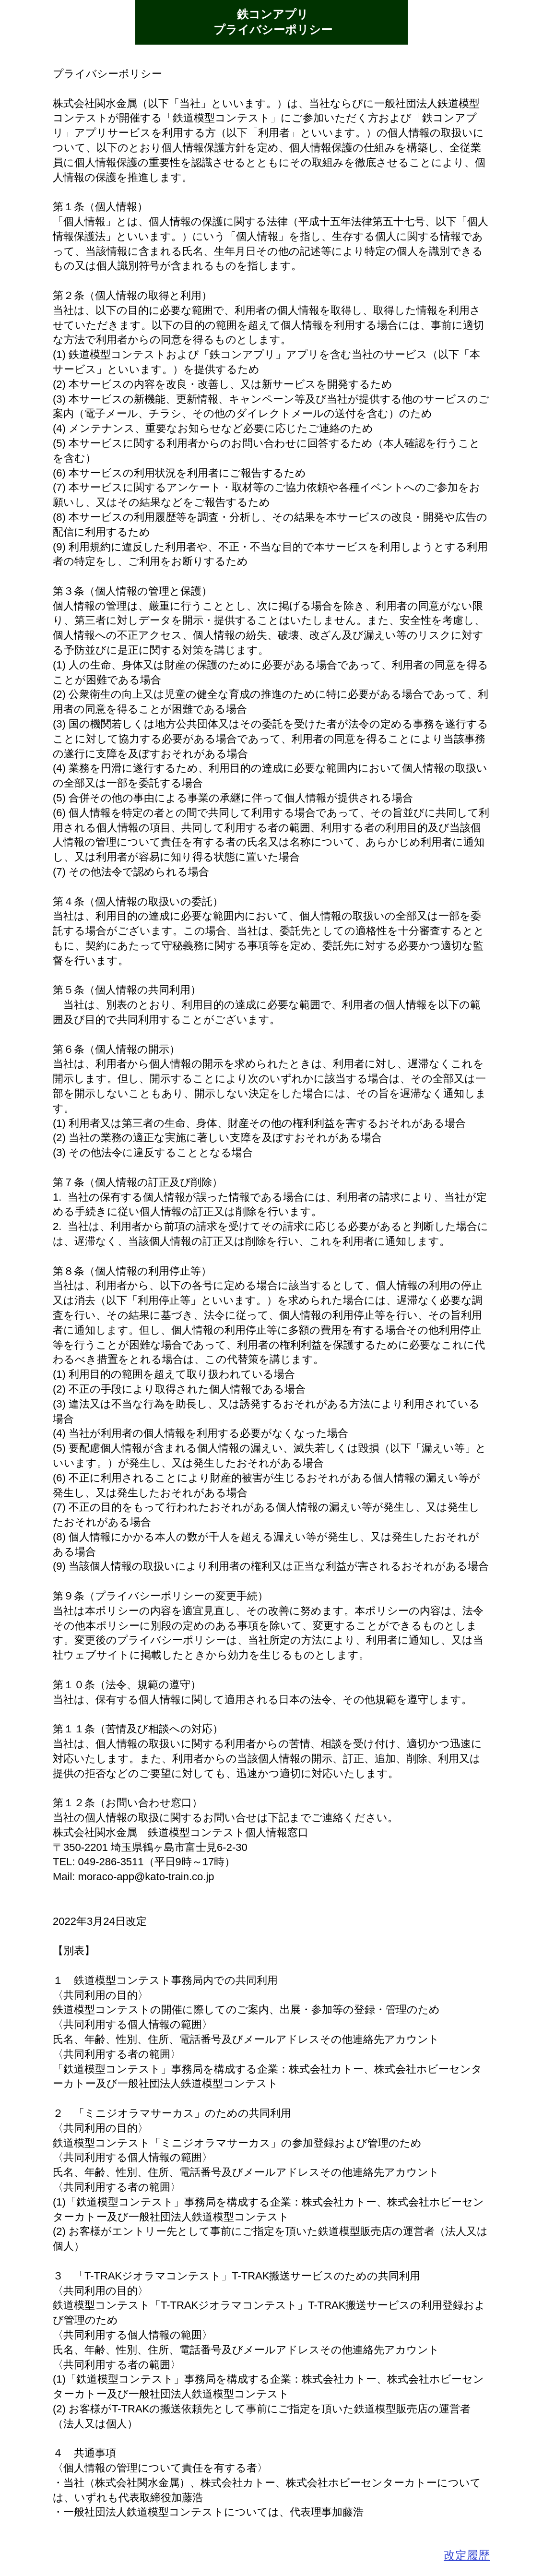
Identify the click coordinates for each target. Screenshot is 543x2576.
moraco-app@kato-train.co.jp (146, 1877)
